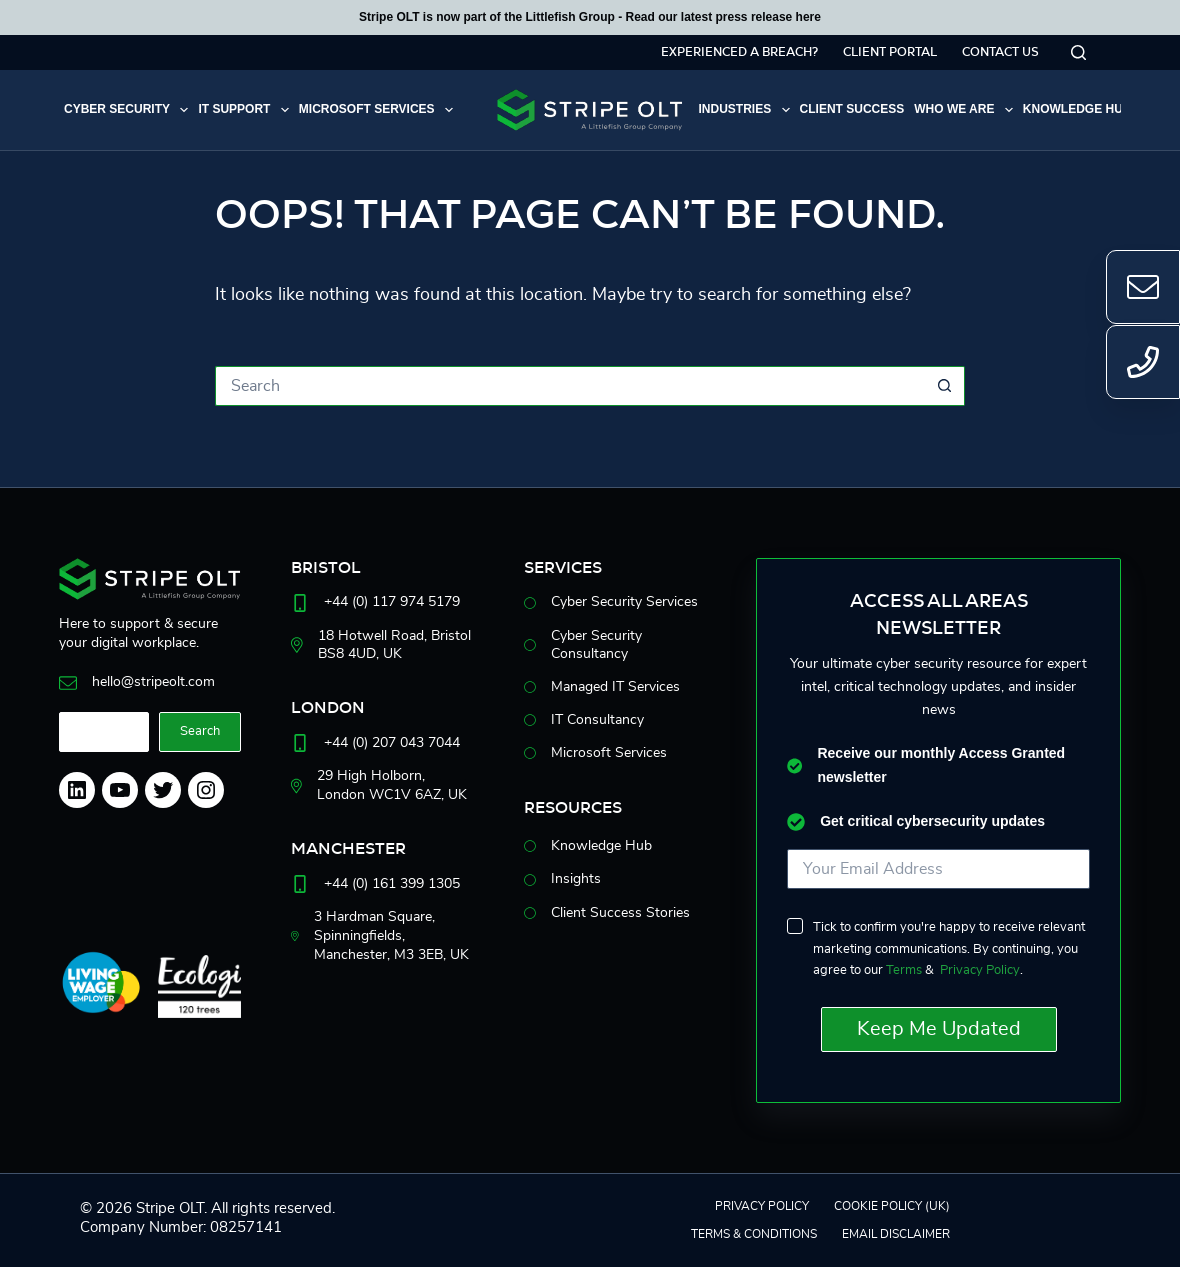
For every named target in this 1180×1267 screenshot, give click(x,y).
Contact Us (1000, 52)
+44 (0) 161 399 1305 (392, 884)
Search (200, 731)
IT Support (245, 110)
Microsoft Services (378, 110)
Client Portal (890, 52)
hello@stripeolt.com (153, 682)
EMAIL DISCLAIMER (896, 1234)
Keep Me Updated (939, 1029)
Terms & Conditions (754, 1234)
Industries (746, 110)
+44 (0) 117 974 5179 (392, 602)
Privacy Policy (980, 970)
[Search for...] (570, 386)
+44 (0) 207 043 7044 (392, 743)
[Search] (1078, 52)
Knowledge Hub (1089, 110)
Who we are (966, 110)
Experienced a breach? (739, 52)
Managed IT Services (615, 687)
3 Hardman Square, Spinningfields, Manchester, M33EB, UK (391, 935)
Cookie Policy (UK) (892, 1206)
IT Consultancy (597, 720)
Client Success (852, 109)
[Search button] (945, 386)
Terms (904, 970)
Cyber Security (128, 110)
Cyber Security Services (624, 602)
